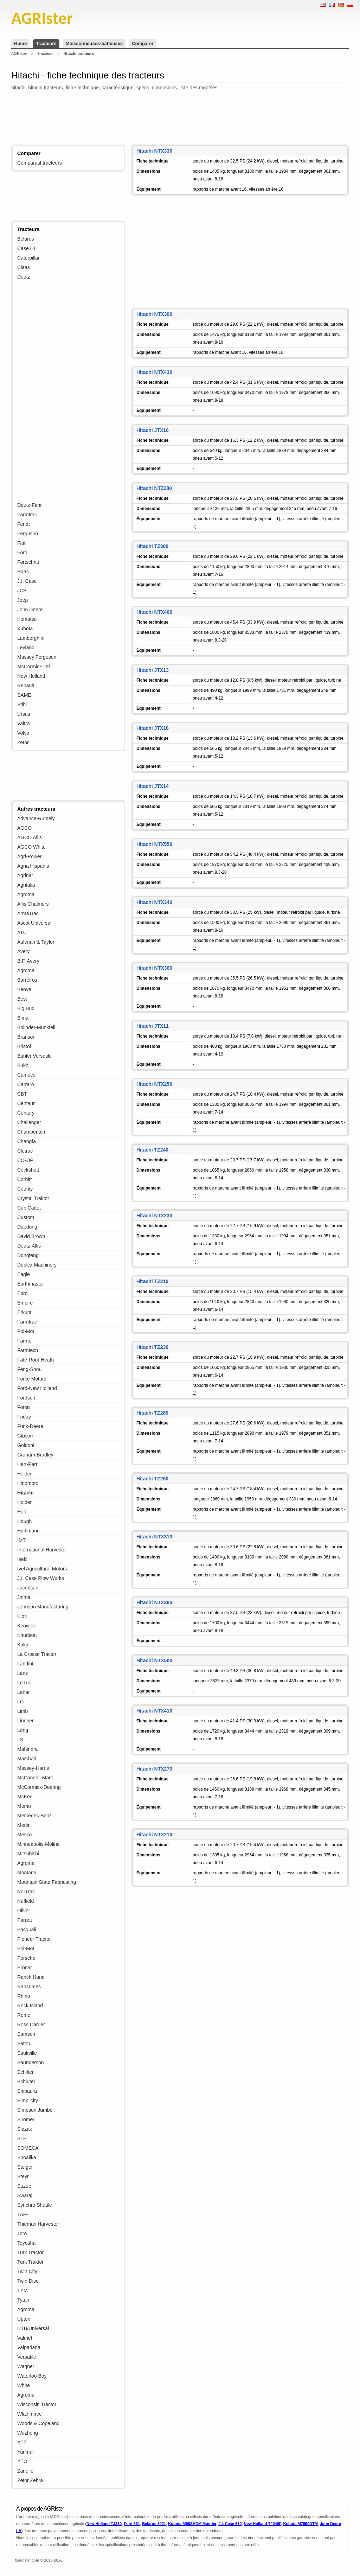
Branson (26, 1037)
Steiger (25, 2167)
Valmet (24, 2338)
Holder (24, 1502)
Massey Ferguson (36, 657)
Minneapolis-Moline (38, 1844)
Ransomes (29, 1986)
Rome (23, 2015)
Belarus (25, 239)
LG (20, 1701)
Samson (26, 2034)
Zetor (23, 742)
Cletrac (25, 1151)
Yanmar (25, 2452)
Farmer (25, 1341)
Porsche (26, 1958)
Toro (22, 2233)
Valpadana (28, 2347)
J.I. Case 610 (230, 2523)
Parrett (24, 1920)
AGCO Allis (29, 837)
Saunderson (30, 2062)
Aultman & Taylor (35, 942)
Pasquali (26, 1929)
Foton (23, 1407)
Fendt (23, 524)
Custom (25, 1217)
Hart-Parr (27, 1464)
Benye (24, 989)
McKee (25, 1796)
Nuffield (25, 1901)
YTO (22, 2461)
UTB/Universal (33, 2328)
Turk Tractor (30, 2252)
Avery (23, 951)
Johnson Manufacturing (43, 1606)
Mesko (24, 1834)
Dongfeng (28, 1255)
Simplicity (27, 2100)
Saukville (27, 2053)
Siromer (25, 2119)
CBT (22, 1094)
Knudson (27, 1635)
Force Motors (31, 1379)
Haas (23, 571)
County (25, 1189)
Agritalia (26, 885)
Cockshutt (28, 1170)
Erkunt (24, 1312)
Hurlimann (28, 1531)
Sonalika (26, 2157)
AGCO (24, 828)
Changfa (26, 1141)
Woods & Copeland (38, 2423)
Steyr (23, 2176)
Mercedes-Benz (34, 1815)
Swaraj (24, 2195)
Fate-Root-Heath (35, 1360)
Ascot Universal (34, 923)
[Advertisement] (180, 118)
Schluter (26, 2081)
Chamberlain (31, 1132)
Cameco (26, 1075)
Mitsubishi (28, 1853)
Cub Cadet (29, 1208)
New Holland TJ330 (104, 2523)
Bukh (22, 1065)
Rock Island (30, 2005)
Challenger (29, 1122)
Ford (22, 552)
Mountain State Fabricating (46, 1882)
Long (22, 1730)
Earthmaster (30, 1284)
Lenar (23, 1692)
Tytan (23, 2300)
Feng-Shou (29, 1369)
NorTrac (26, 1891)
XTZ (21, 2442)
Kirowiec (26, 1625)
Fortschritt (28, 562)
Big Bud (25, 1008)
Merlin (24, 1825)
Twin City (27, 2271)
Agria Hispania (33, 866)
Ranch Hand (31, 1977)
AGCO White (31, 847)
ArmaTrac (28, 913)
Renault (25, 685)
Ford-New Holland (37, 1388)
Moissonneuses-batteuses (94, 43)
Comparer (142, 43)
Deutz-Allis (29, 1246)
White (23, 2385)
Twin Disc (27, 2281)
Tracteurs (46, 43)
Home (20, 43)
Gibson (25, 1436)
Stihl (22, 704)
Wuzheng (27, 2433)
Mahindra (27, 1749)
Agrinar (25, 875)
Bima (22, 1018)
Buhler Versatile (34, 1056)
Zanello (25, 2471)
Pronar (24, 1967)
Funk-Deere (30, 1426)
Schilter (25, 2072)
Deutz (23, 277)
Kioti (22, 1616)
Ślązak (24, 2129)
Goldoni (25, 1445)
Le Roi (24, 1682)
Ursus (23, 714)
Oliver (23, 1910)
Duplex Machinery (37, 1265)
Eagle (23, 1274)
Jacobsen (27, 1587)
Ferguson (27, 533)
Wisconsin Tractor (36, 2404)
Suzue (24, 2186)
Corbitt (24, 1179)
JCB (21, 590)
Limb (22, 1711)
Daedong (27, 1227)
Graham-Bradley (35, 1455)
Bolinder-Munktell (36, 1027)
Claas (23, 267)
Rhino (23, 1996)
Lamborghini (30, 638)
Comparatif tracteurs (39, 163)
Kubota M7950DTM (300, 2523)
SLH (22, 2138)
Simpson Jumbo (34, 2110)
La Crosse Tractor (36, 1654)
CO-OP (25, 1160)
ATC (22, 932)
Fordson (26, 1398)
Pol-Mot (25, 1331)
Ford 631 (132, 2523)
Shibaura (27, 2091)
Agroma (25, 894)
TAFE (23, 2214)
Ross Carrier (31, 2024)
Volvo (23, 733)
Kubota (25, 628)
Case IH (26, 248)
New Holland (31, 676)
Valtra (23, 723)
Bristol (24, 1046)
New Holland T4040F (262, 2523)
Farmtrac (27, 514)
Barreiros (27, 980)
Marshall (26, 1758)
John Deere (30, 609)
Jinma (23, 1597)
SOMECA (28, 2148)
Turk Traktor (30, 2262)
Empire (25, 1303)
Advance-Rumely (36, 818)
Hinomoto (27, 1483)
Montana (26, 1872)
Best (22, 999)
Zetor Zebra (30, 2480)
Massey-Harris (33, 1768)
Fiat (21, 543)
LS (20, 1739)
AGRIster (19, 53)
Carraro (25, 1084)
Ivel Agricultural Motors (42, 1568)
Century (25, 1113)
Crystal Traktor (33, 1198)
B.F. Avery (28, 961)
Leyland (25, 647)
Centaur (26, 1103)
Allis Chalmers (33, 904)
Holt (21, 1512)
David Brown (31, 1236)
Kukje (23, 1644)
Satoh (23, 2043)
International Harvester (42, 1549)
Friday (24, 1417)
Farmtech (27, 1350)
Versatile (26, 2357)
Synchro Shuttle (34, 2205)
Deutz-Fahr (29, 505)
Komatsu (27, 619)
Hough (24, 1521)
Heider (24, 1474)
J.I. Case (27, 581)
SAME (24, 695)
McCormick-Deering (39, 1787)
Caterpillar (28, 258)
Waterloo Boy (32, 2376)
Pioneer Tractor (34, 1939)
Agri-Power (29, 856)
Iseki (22, 1559)
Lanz (22, 1673)
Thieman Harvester (38, 2224)
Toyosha (26, 2243)
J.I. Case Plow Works (40, 1578)
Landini (25, 1663)
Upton (23, 2319)
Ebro (22, 1293)
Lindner (25, 1720)
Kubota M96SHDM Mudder (192, 2523)
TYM (22, 2290)
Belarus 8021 (154, 2523)
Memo (24, 1806)
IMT (21, 1540)
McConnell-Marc (35, 1777)
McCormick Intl (33, 666)
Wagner (25, 2366)
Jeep (22, 600)
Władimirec (29, 2414)
